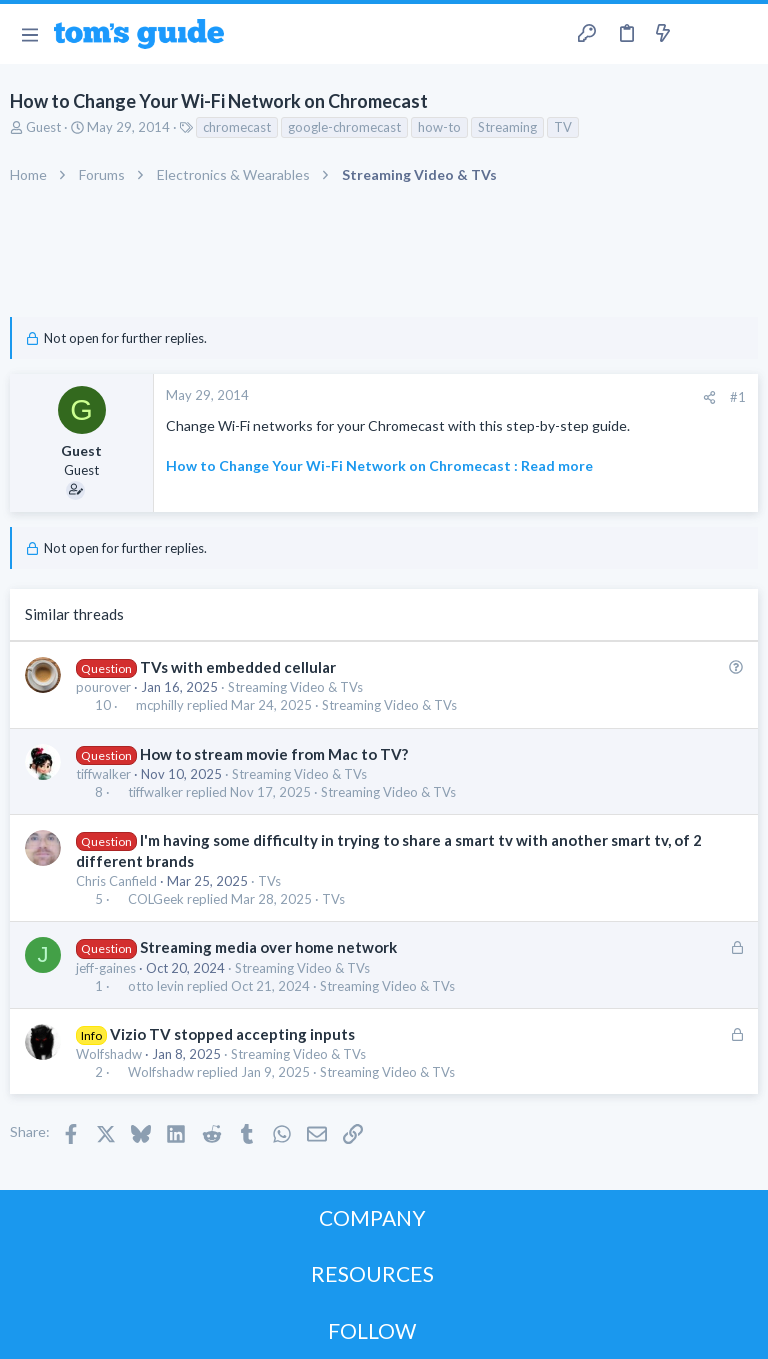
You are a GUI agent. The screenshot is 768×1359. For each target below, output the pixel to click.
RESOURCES (372, 1273)
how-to (439, 127)
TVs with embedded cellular (238, 667)
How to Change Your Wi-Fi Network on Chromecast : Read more (379, 465)
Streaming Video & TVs (295, 687)
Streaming (507, 127)
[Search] (741, 34)
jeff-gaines (106, 968)
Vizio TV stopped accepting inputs (232, 1034)
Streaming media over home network (268, 947)
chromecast (237, 127)
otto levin (156, 986)
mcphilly (160, 705)
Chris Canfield (116, 881)
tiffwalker (103, 774)
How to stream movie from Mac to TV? (274, 754)
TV (563, 127)
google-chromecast (344, 127)
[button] (29, 34)
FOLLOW (372, 1330)
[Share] (709, 397)
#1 (738, 397)
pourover (103, 687)
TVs (269, 881)
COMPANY (372, 1217)
